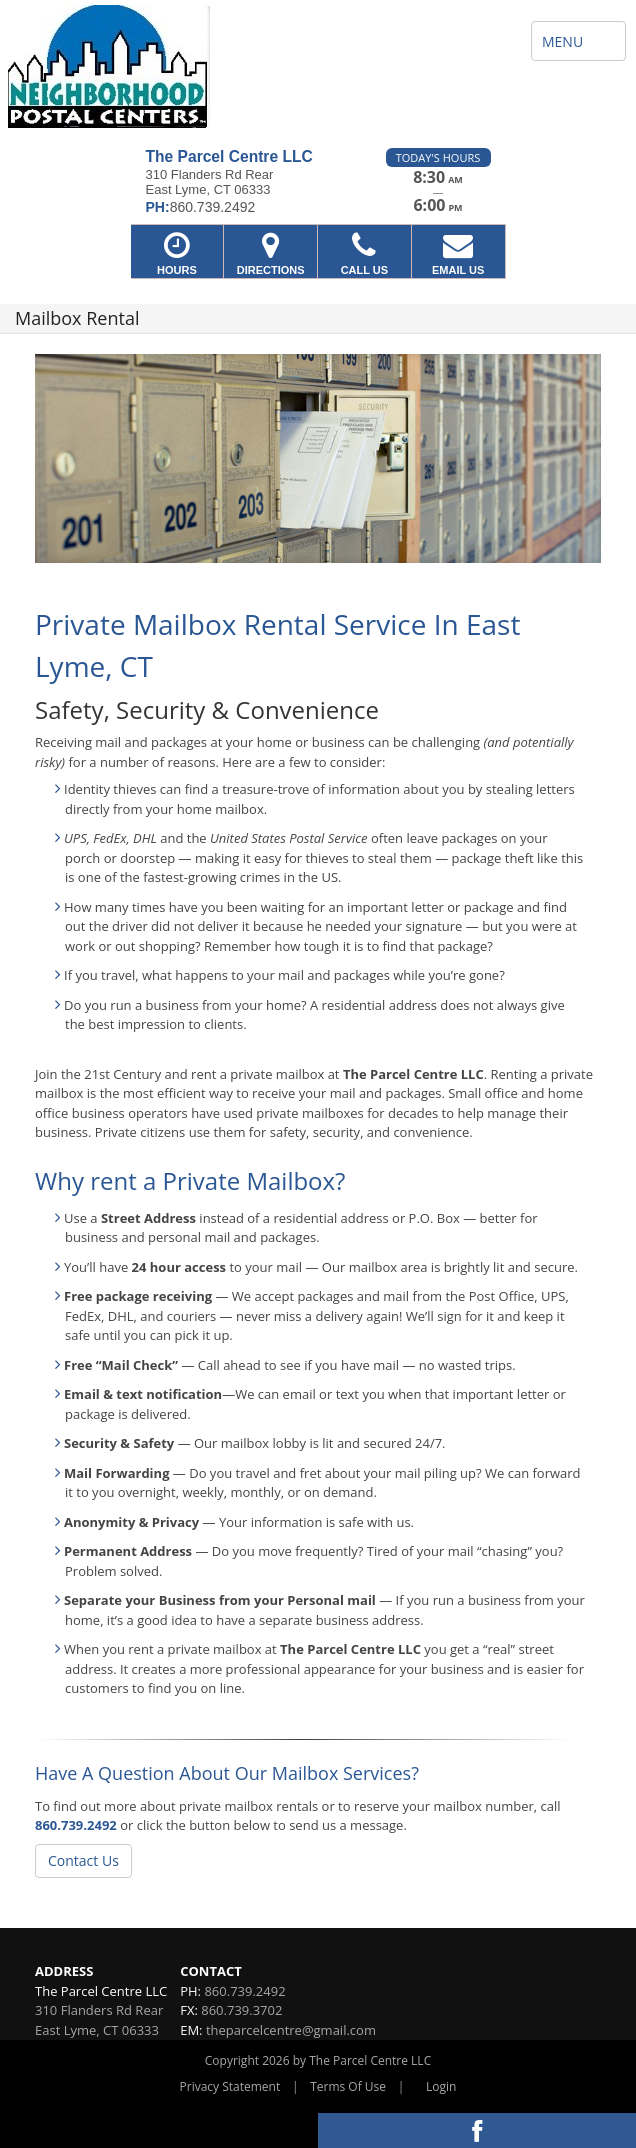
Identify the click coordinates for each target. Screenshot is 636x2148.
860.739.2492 (76, 1825)
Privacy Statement (230, 2086)
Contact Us (83, 1860)
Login (441, 2086)
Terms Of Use (348, 2086)
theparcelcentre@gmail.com (291, 2030)
